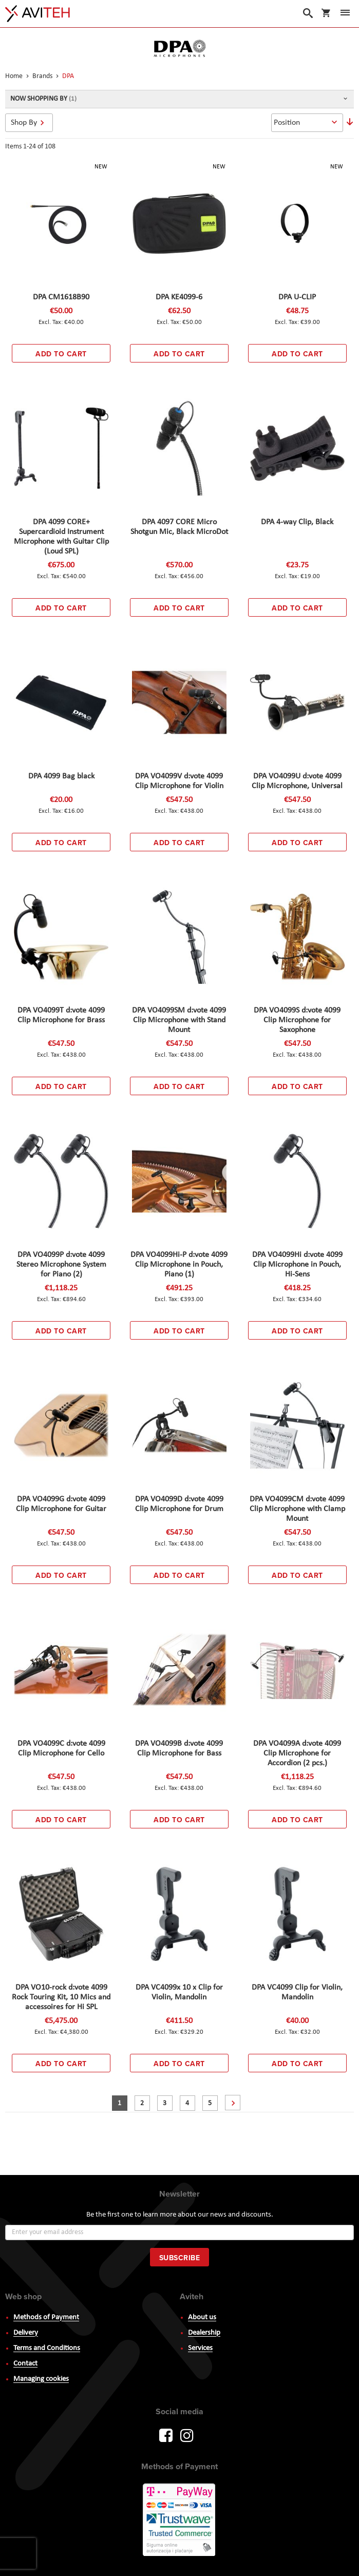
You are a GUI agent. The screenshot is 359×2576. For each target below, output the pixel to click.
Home (14, 76)
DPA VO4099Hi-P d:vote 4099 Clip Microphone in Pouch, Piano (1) (179, 1265)
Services (200, 2348)
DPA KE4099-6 (179, 297)
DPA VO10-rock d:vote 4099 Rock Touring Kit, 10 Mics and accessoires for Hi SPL (61, 1997)
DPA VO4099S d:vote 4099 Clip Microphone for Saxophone (297, 1020)
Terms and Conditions (46, 2348)
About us (202, 2317)
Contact (25, 2364)
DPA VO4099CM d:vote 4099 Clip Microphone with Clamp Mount (297, 1509)
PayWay (179, 2520)
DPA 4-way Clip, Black (297, 522)
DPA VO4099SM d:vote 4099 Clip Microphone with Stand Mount (179, 1020)
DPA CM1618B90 (61, 297)
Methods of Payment (46, 2317)
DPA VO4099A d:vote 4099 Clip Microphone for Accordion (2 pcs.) (297, 1753)
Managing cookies (41, 2379)
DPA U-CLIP (297, 297)
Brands (43, 76)
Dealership (204, 2333)
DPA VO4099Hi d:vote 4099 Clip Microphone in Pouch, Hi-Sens (297, 1265)
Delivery (25, 2333)
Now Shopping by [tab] (38, 99)
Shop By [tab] (24, 123)
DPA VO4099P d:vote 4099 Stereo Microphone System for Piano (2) (61, 1265)
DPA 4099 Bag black (61, 776)
